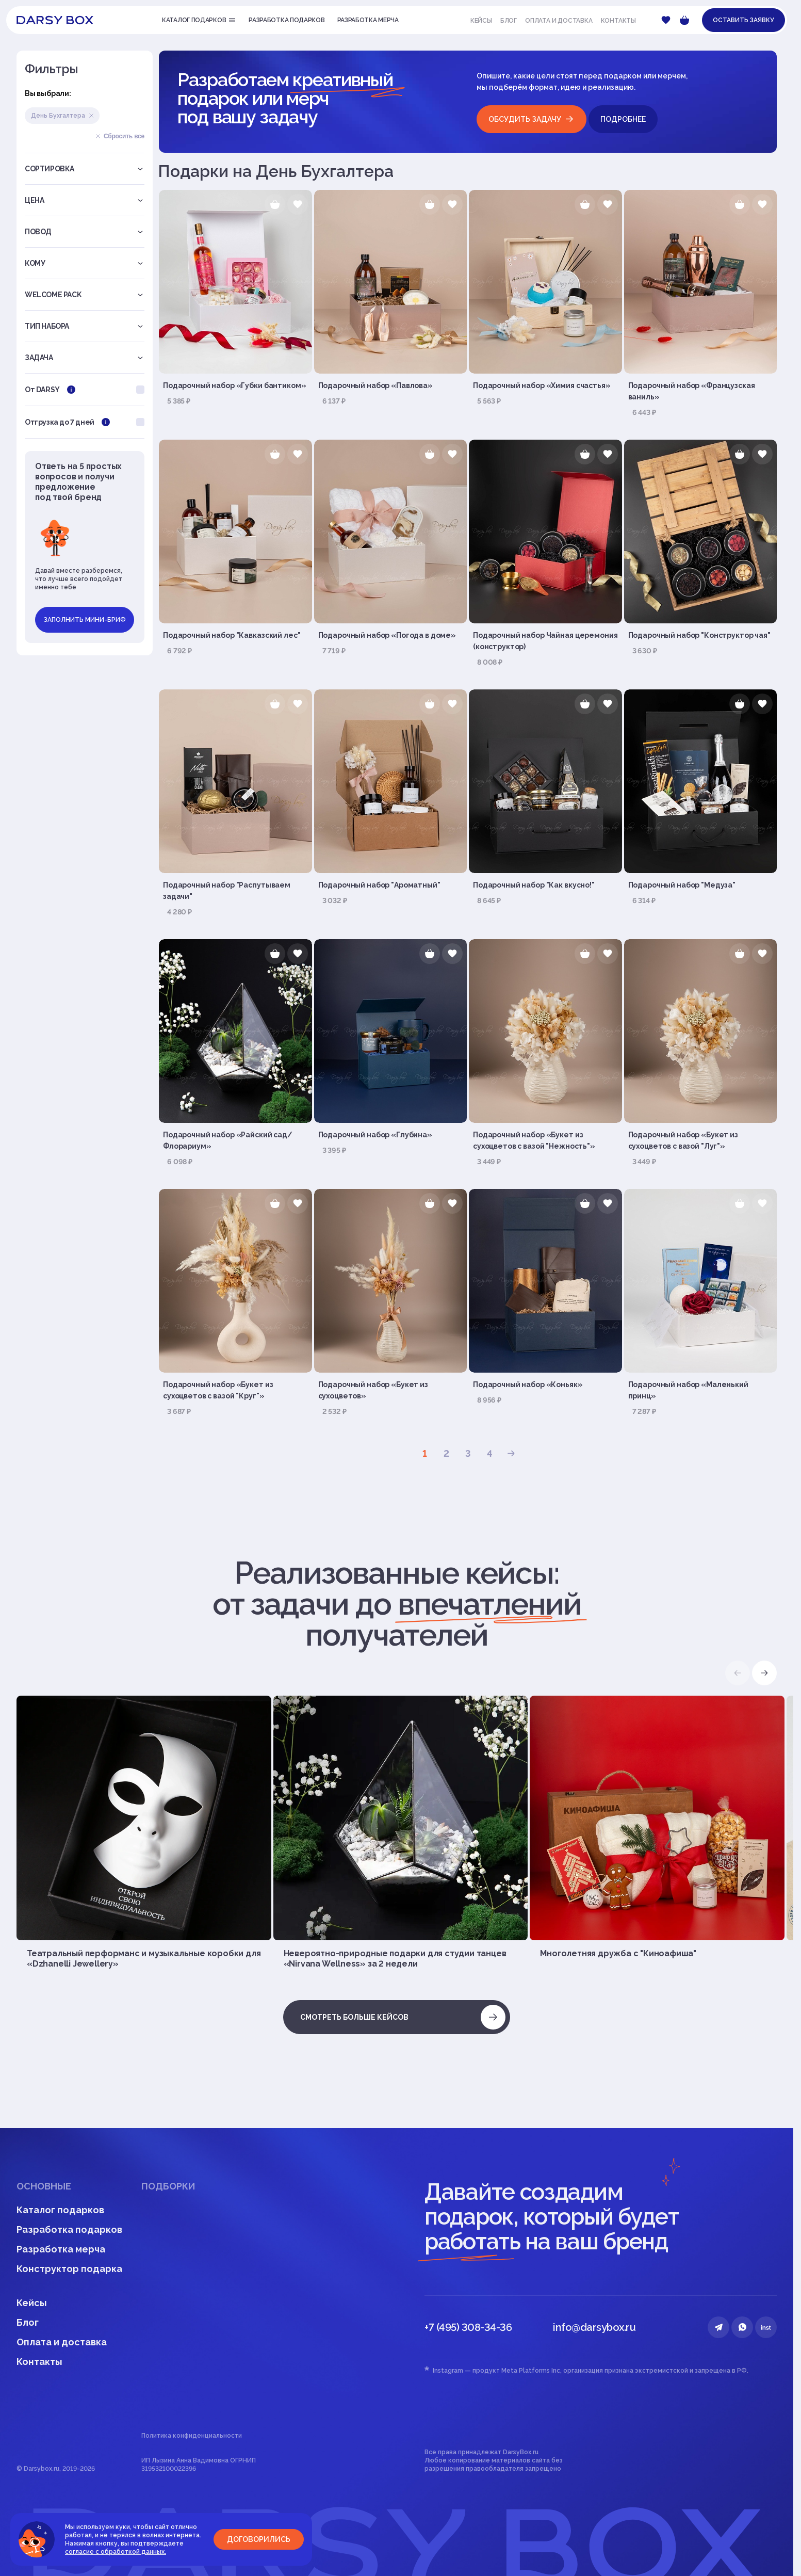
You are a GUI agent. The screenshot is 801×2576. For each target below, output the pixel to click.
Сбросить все (119, 136)
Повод (84, 232)
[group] (144, 1832)
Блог (508, 20)
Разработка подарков (69, 2229)
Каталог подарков (60, 2209)
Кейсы (481, 20)
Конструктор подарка (69, 2268)
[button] (764, 1673)
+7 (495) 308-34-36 (468, 2327)
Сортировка (84, 169)
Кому (84, 263)
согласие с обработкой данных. (115, 2551)
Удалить (91, 115)
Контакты (618, 20)
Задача (84, 357)
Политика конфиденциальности (191, 2435)
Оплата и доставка (559, 20)
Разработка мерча (61, 2249)
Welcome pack (84, 295)
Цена (84, 200)
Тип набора (84, 326)
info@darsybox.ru (594, 2327)
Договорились (258, 2539)
